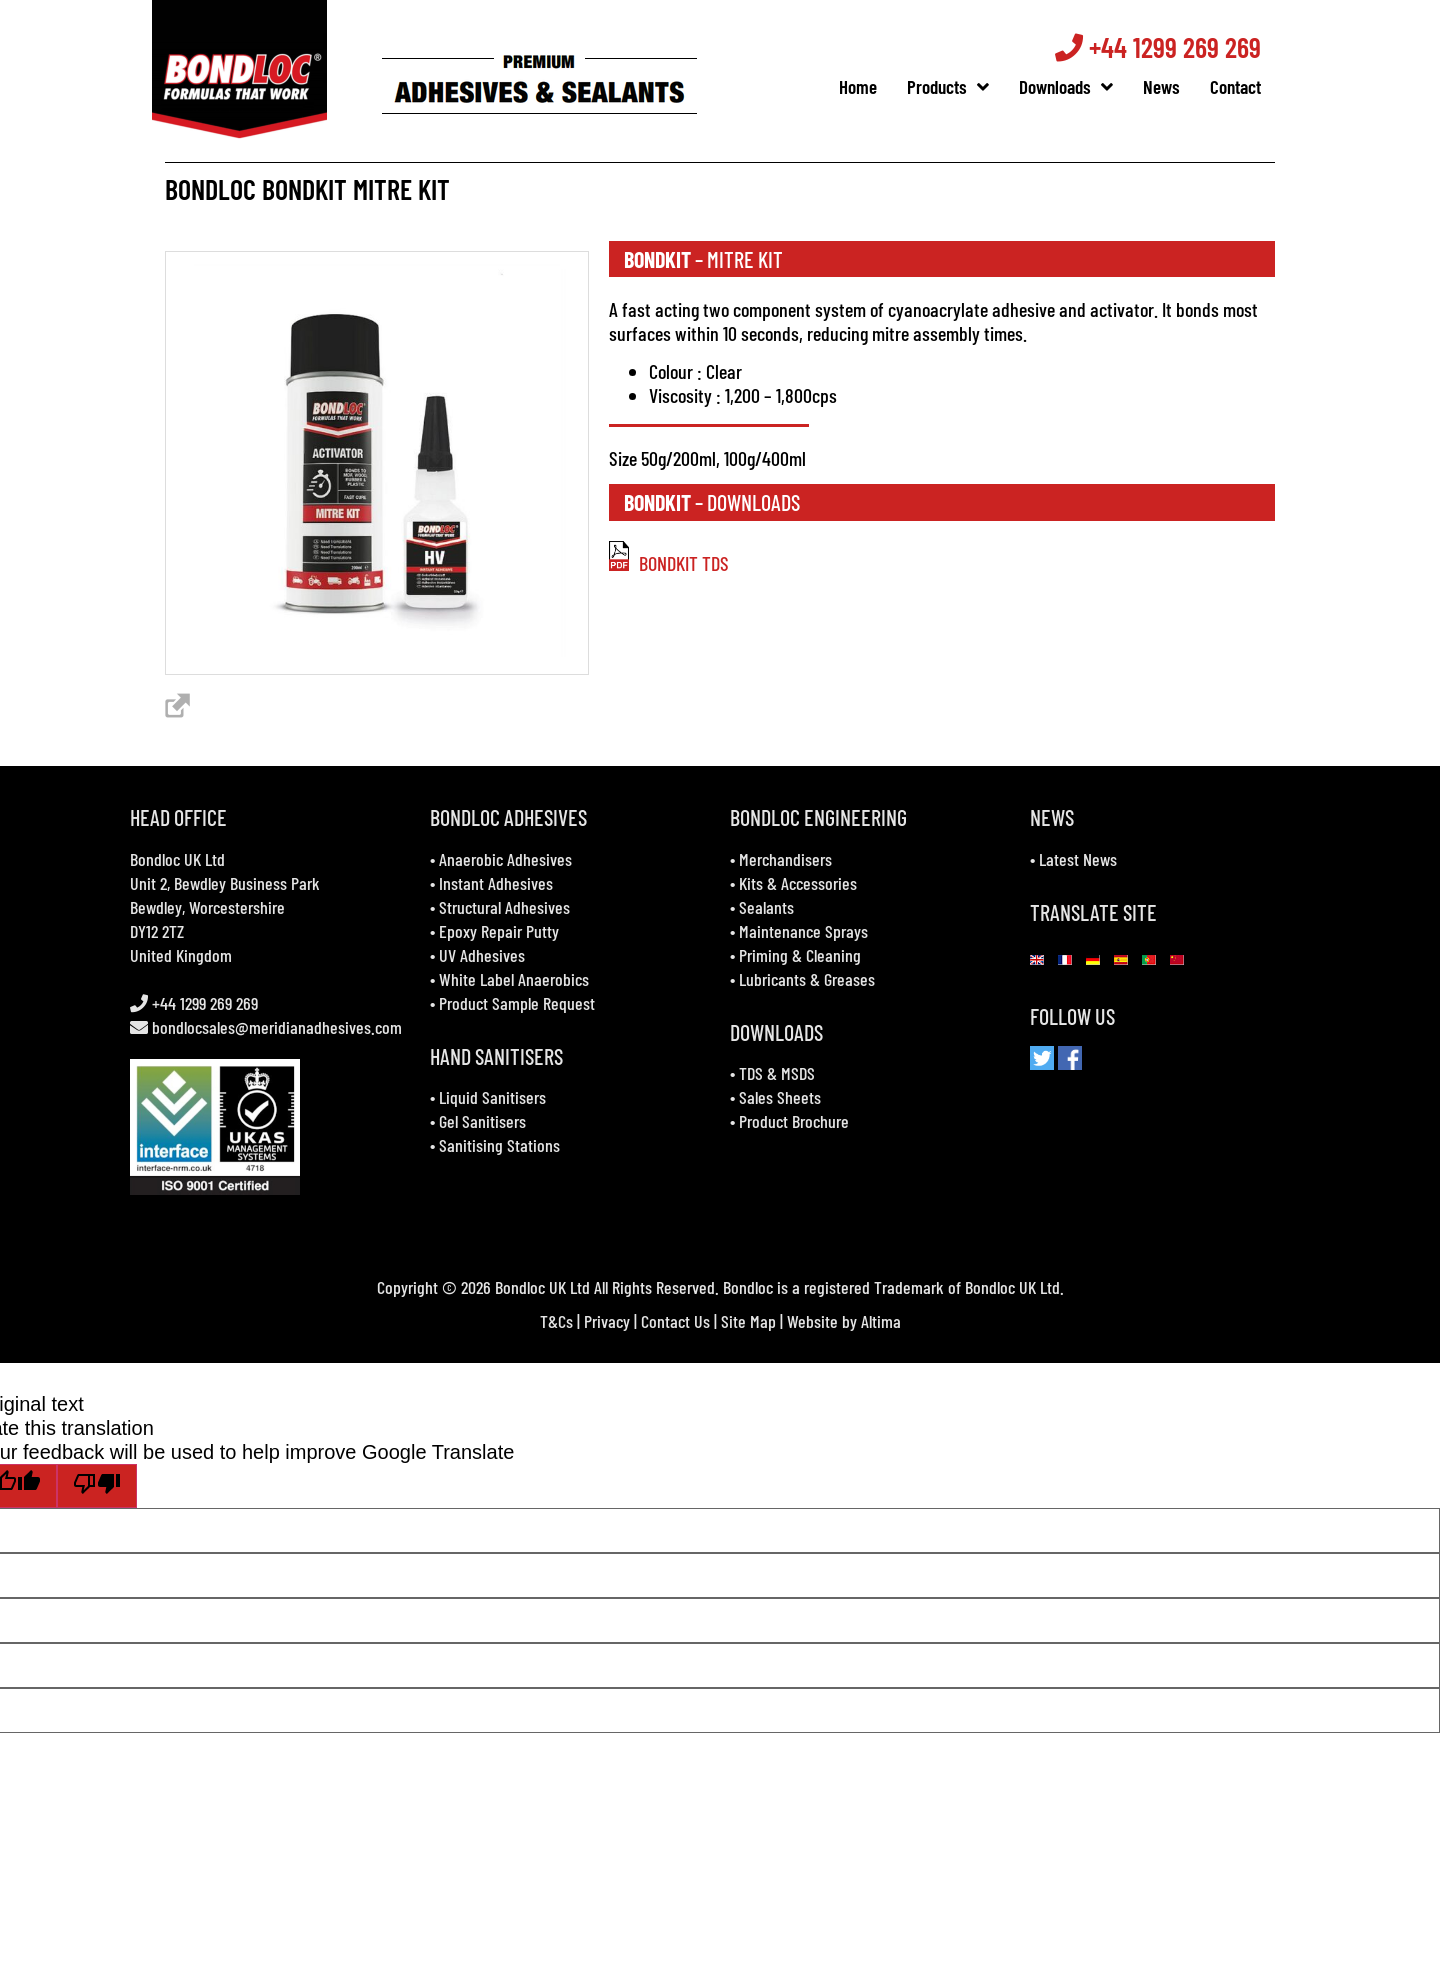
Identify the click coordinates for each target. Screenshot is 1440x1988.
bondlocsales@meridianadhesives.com (277, 1027)
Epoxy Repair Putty (499, 931)
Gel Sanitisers (482, 1121)
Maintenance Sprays (803, 931)
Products (958, 86)
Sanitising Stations (499, 1145)
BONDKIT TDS (669, 563)
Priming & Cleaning (800, 955)
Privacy (607, 1321)
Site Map (748, 1321)
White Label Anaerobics (514, 979)
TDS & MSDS (777, 1073)
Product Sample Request (517, 1003)
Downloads (1076, 86)
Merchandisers (785, 859)
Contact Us (675, 1321)
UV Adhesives (482, 955)
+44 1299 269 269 (1168, 47)
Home (868, 86)
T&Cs (556, 1321)
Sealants (766, 907)
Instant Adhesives (496, 883)
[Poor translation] (97, 1486)
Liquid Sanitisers (492, 1097)
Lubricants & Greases (807, 979)
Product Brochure (794, 1121)
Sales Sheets (780, 1097)
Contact (1245, 86)
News (1171, 86)
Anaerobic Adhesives (505, 859)
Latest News (1078, 859)
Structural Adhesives (504, 907)
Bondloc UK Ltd (177, 859)
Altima (881, 1321)
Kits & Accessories (798, 883)
